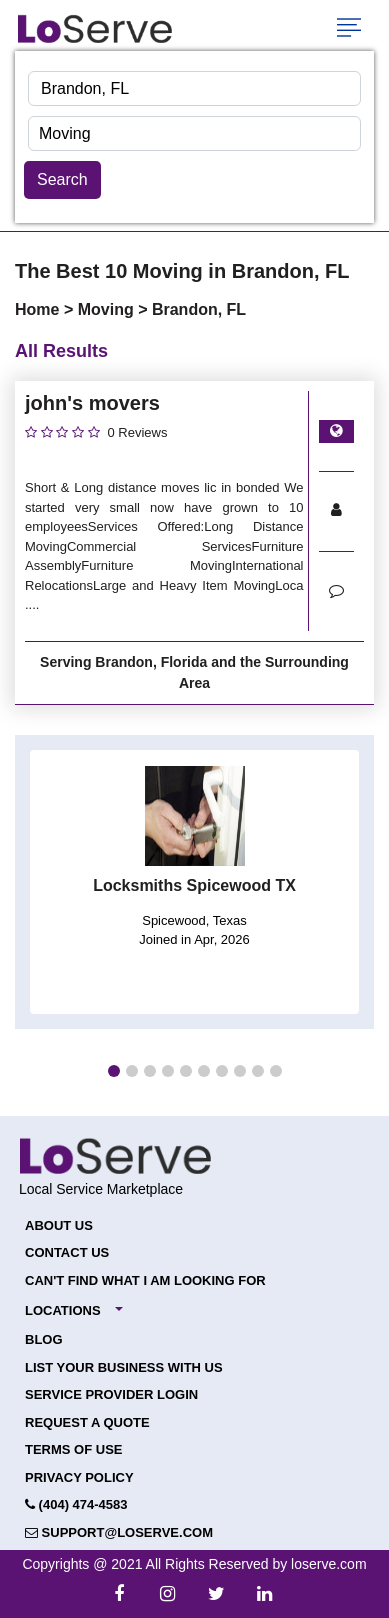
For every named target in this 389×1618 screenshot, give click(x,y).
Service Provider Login (111, 1394)
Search (62, 179)
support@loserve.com (119, 1532)
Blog (44, 1339)
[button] (114, 1071)
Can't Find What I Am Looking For (145, 1280)
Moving (108, 309)
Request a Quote (87, 1422)
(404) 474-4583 (76, 1504)
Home (39, 309)
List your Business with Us (124, 1367)
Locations (63, 1310)
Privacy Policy (79, 1477)
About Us (59, 1225)
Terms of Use (74, 1449)
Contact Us (67, 1252)
